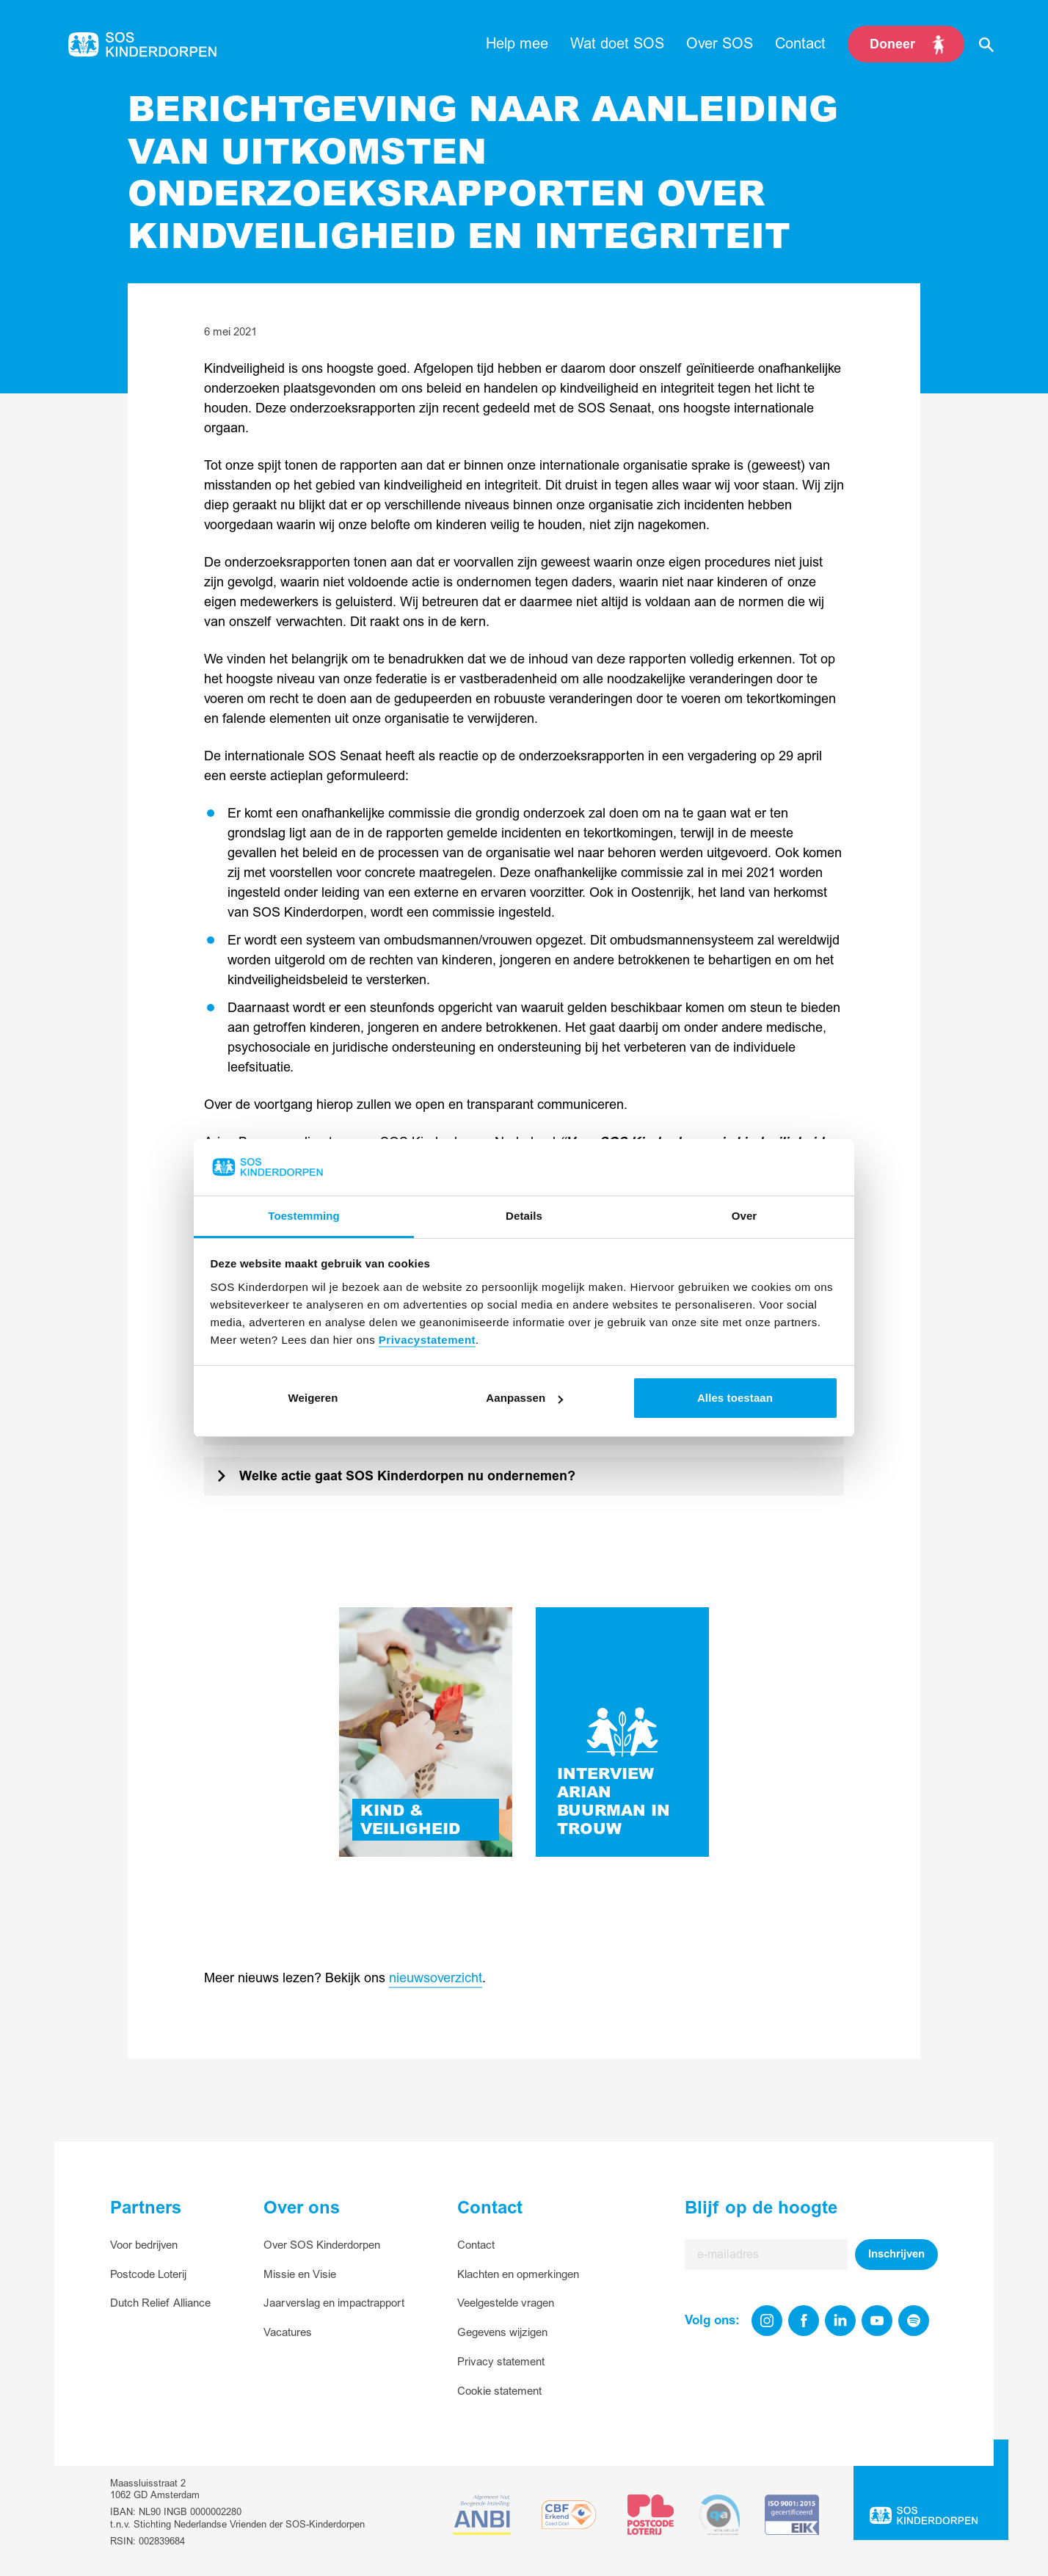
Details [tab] (524, 1215)
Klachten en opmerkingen (518, 2275)
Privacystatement (427, 1340)
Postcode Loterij (148, 2275)
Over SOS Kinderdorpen (321, 2245)
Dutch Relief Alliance (160, 2303)
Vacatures (287, 2333)
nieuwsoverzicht (435, 1978)
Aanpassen (524, 1397)
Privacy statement (501, 2362)
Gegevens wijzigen (502, 2333)
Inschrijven (896, 2254)
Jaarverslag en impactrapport (333, 2303)
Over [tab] (744, 1215)
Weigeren (313, 1397)
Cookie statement (499, 2391)
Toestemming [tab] (304, 1215)
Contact (476, 2245)
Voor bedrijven (144, 2245)
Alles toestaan (735, 1397)
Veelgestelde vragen (505, 2303)
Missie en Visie (299, 2275)
